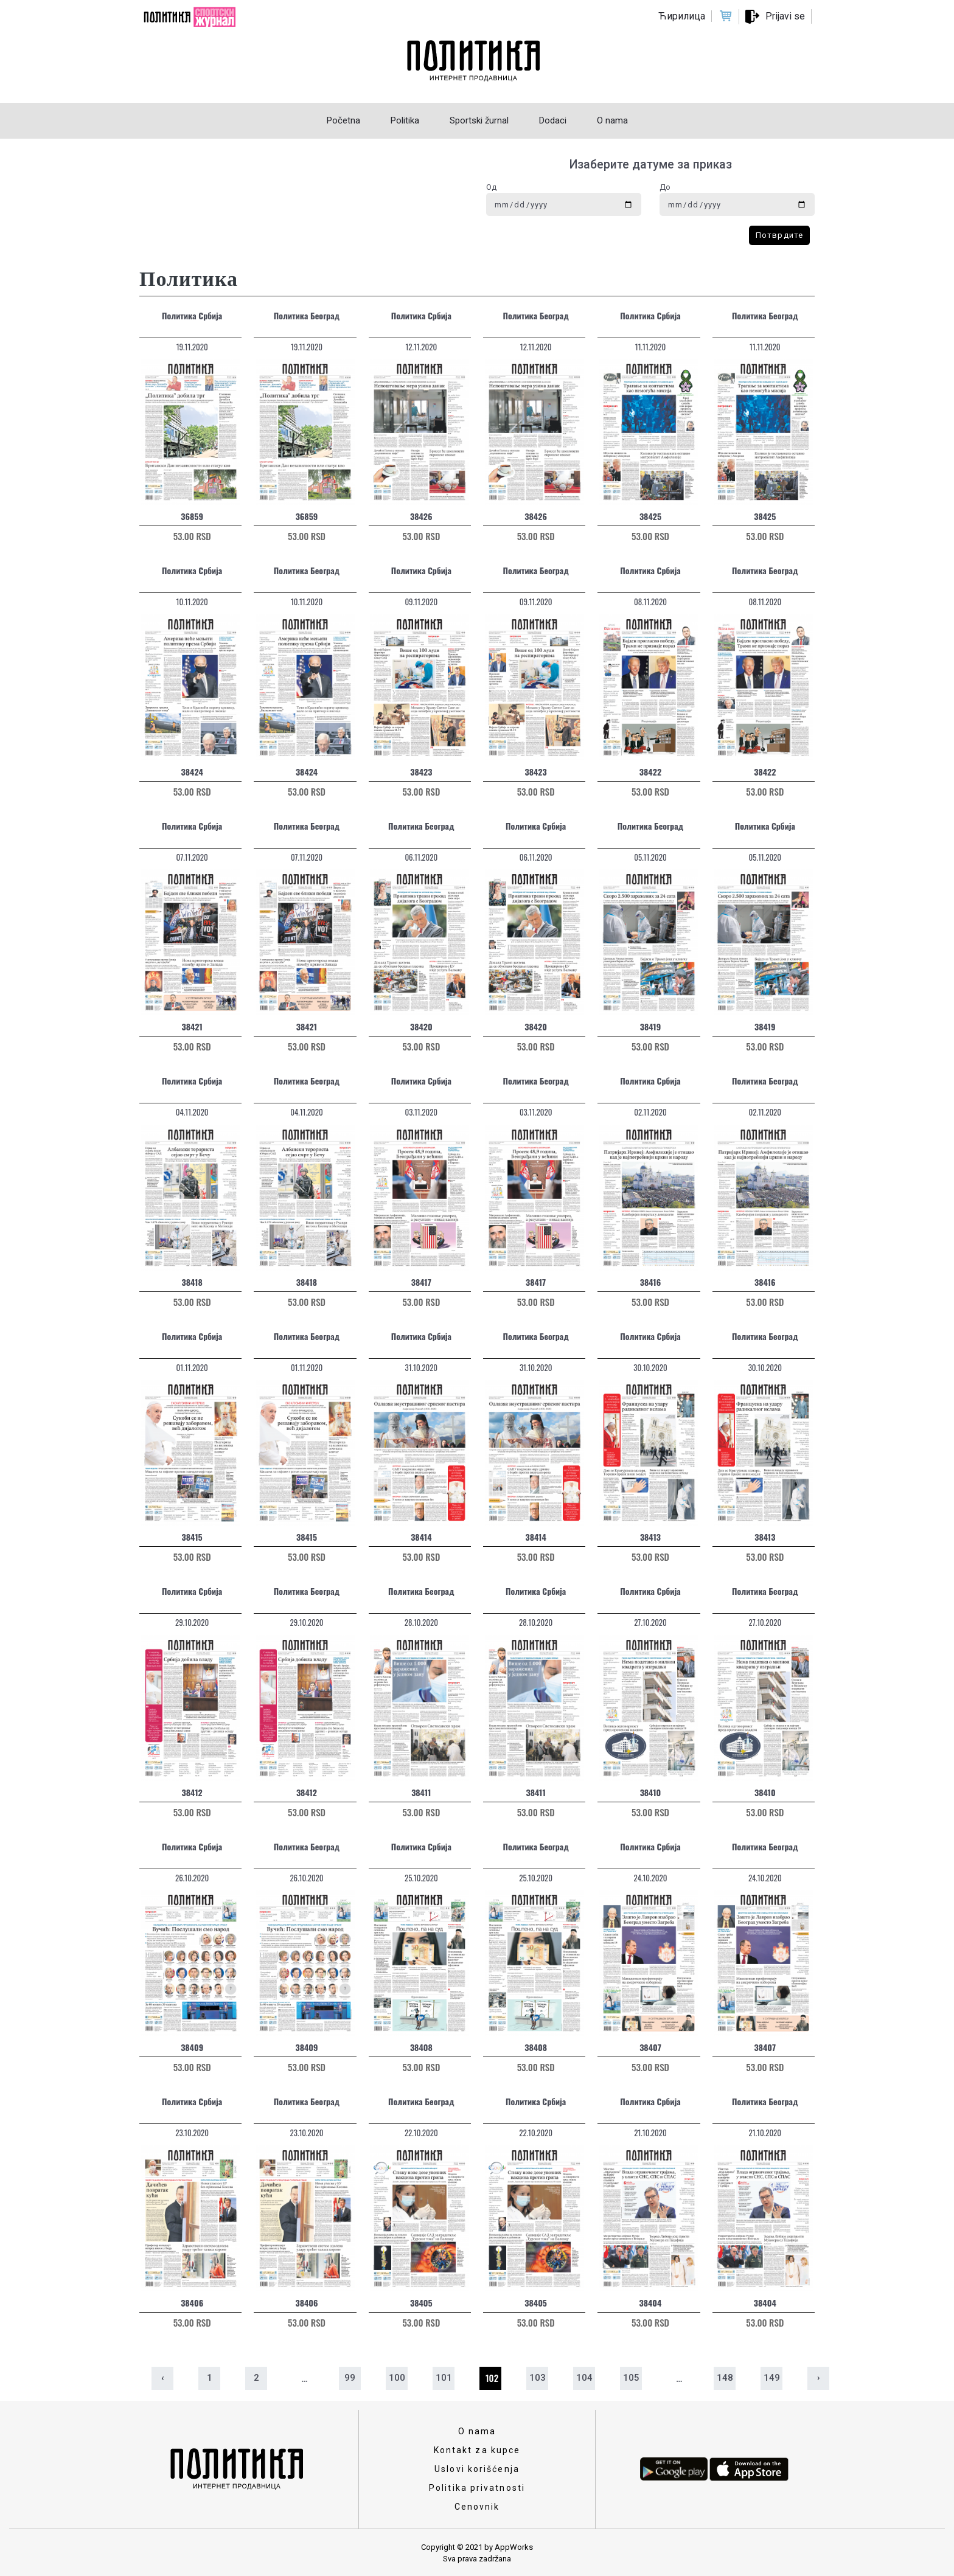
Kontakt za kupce (477, 2450)
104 (584, 2377)
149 (772, 2377)
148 (725, 2377)
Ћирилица (681, 16)
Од (491, 187)
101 (444, 2377)
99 (349, 2377)
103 (537, 2377)
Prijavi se (785, 16)
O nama (477, 2431)
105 (631, 2377)
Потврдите (779, 235)
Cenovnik (477, 2507)
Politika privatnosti (477, 2488)
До (665, 187)
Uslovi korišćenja (477, 2469)
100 (397, 2377)
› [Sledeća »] (818, 2377)
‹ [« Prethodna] (162, 2377)
